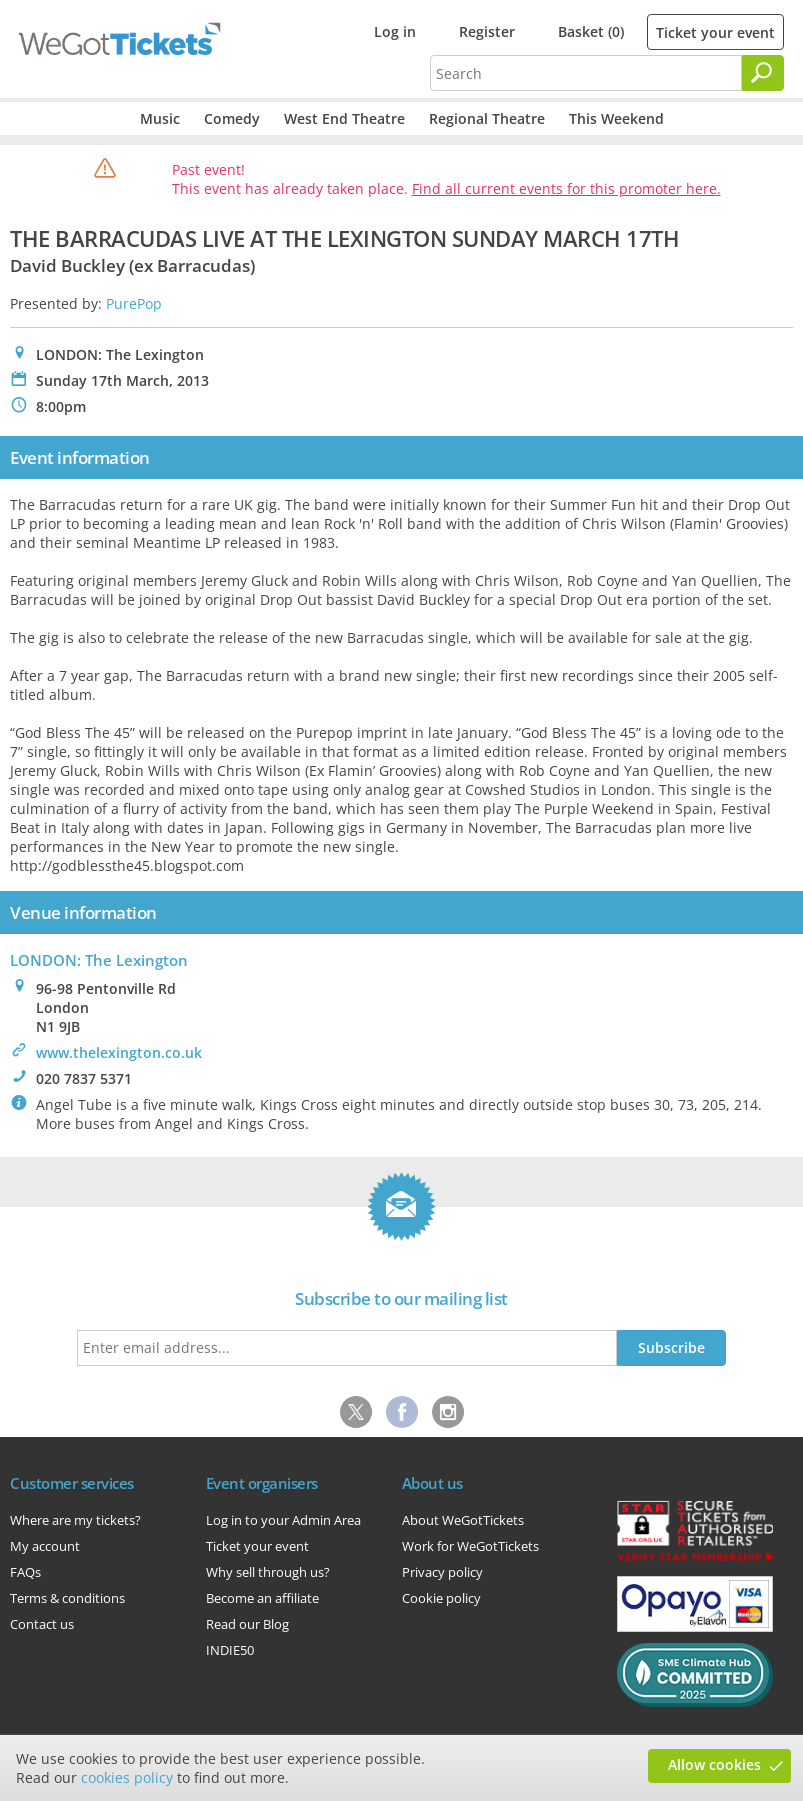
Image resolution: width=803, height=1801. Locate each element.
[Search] (763, 73)
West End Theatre (344, 118)
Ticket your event (715, 32)
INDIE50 (230, 1650)
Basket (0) (591, 31)
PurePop (134, 303)
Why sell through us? (268, 1572)
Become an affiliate (262, 1598)
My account (45, 1546)
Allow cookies (714, 1764)
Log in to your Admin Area (283, 1520)
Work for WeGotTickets (470, 1546)
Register (487, 31)
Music (160, 118)
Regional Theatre (487, 118)
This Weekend (616, 118)
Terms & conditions (67, 1598)
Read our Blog (247, 1624)
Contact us (42, 1624)
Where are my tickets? (75, 1520)
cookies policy (127, 1777)
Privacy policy (442, 1572)
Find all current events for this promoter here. (566, 188)
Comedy (232, 118)
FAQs (25, 1572)
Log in (395, 31)
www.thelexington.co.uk (119, 1052)
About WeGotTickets (463, 1520)
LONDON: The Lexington (99, 960)
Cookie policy (441, 1598)
